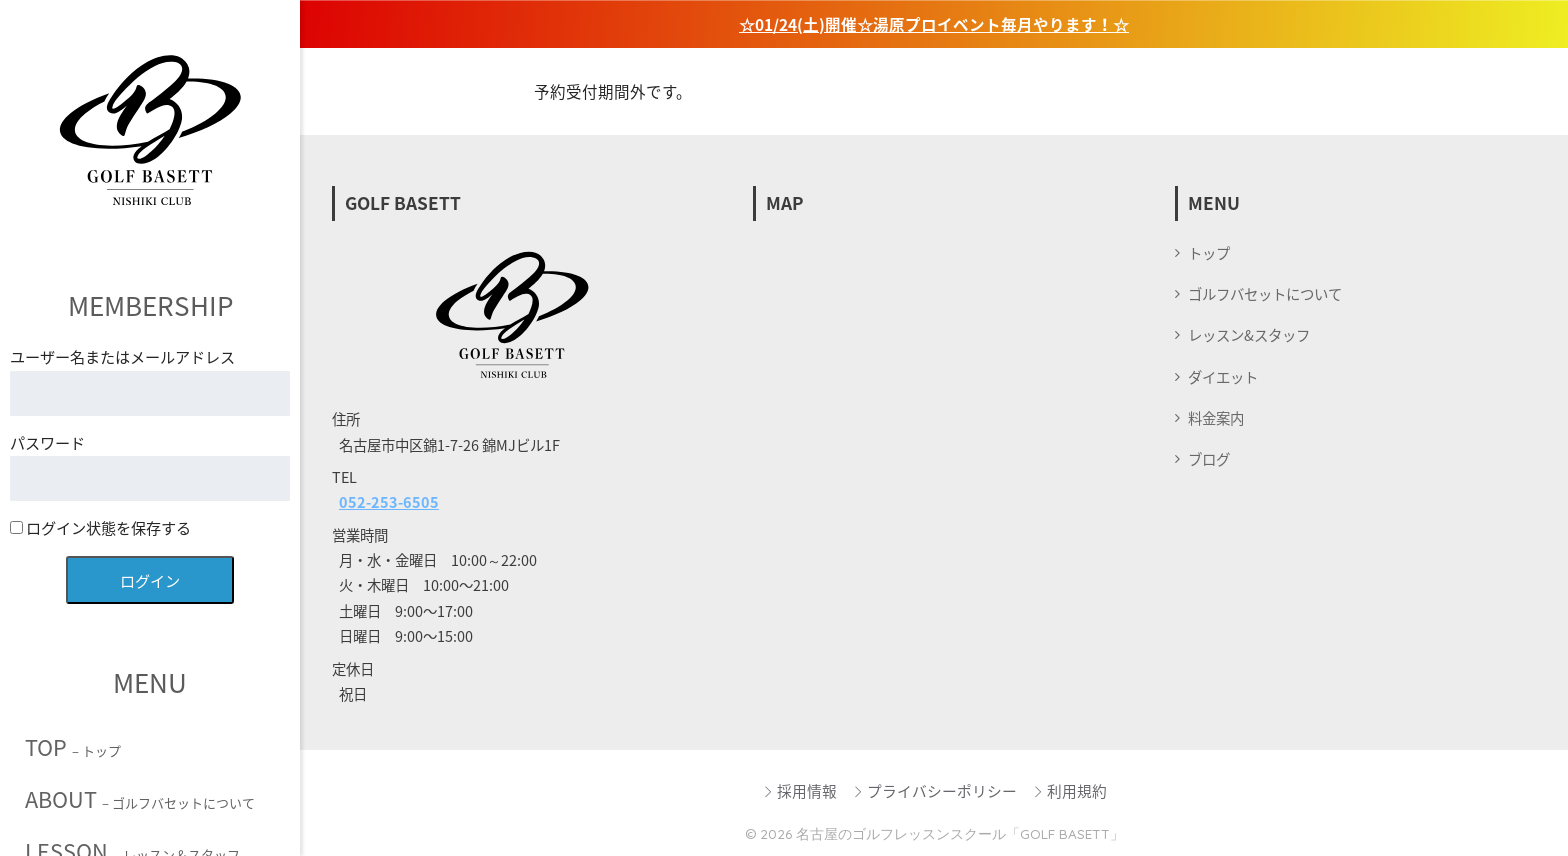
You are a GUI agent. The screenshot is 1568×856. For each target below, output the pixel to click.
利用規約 (1069, 791)
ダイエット (1223, 377)
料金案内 (1216, 418)
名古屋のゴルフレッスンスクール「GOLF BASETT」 (960, 833)
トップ (1209, 253)
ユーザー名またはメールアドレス (122, 356)
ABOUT (140, 799)
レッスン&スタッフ (1249, 335)
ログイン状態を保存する (100, 527)
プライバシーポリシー (934, 791)
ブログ (1209, 459)
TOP (73, 747)
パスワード (47, 442)
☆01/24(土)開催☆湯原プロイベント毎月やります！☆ (934, 24)
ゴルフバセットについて (1265, 294)
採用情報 (799, 791)
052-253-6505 (389, 502)
